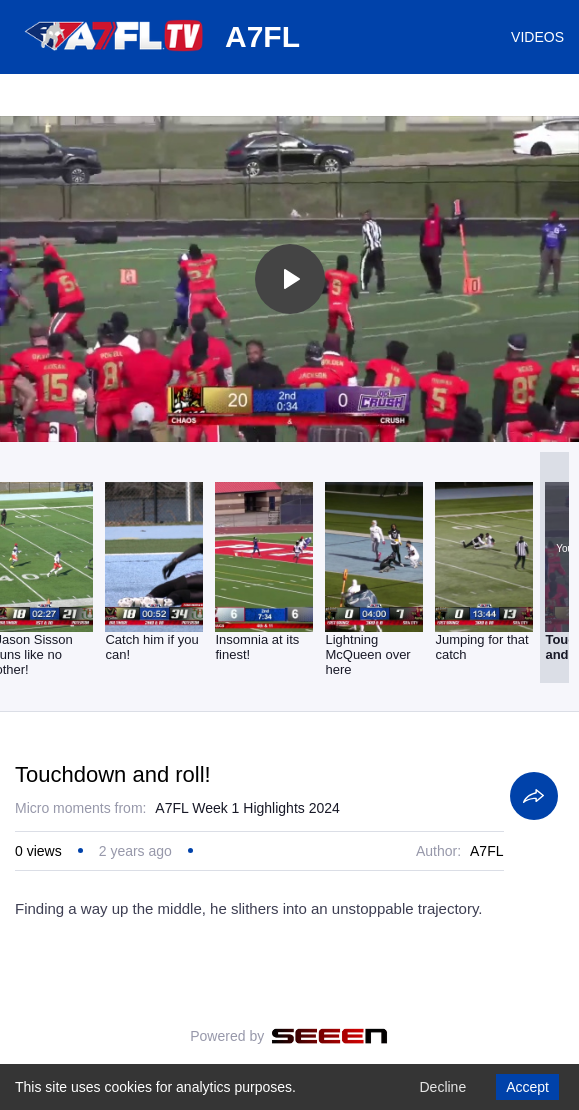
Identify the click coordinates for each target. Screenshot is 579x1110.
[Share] (534, 796)
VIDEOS (537, 37)
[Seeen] (329, 1036)
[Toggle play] (290, 279)
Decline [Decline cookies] (442, 1087)
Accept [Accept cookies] (527, 1087)
